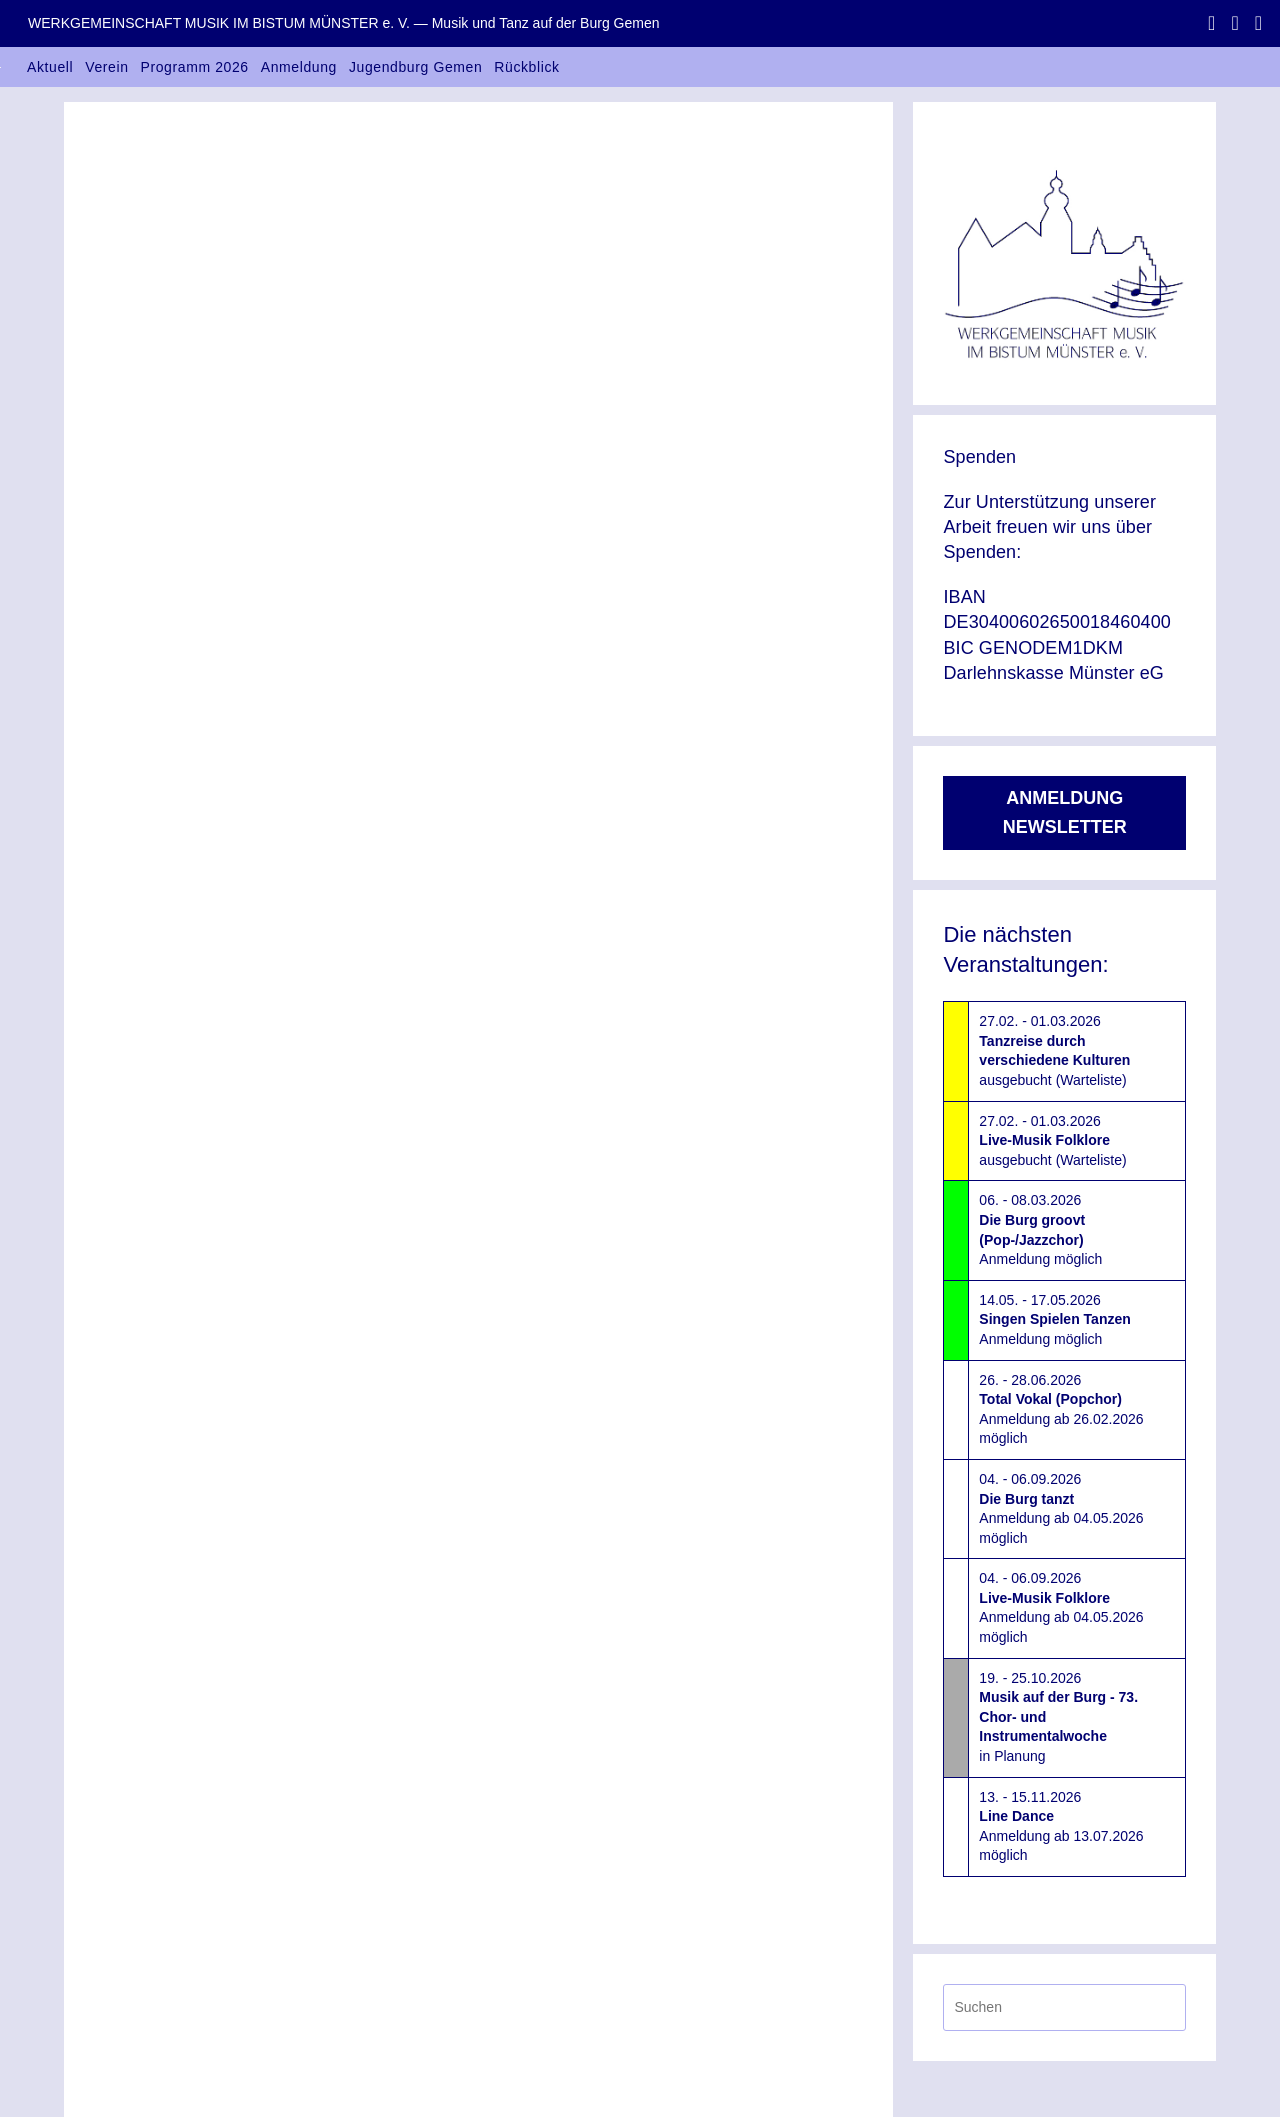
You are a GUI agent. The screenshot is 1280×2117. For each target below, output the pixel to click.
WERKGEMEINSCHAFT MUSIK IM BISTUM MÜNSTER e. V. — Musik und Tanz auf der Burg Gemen (343, 23)
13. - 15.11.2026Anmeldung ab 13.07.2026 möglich (1061, 1826)
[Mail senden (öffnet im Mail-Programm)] (1254, 23)
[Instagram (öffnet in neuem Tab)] (1234, 23)
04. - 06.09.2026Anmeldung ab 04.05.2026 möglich (1061, 1508)
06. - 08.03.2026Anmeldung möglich (1040, 1229)
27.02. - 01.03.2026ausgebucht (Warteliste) (1054, 1050)
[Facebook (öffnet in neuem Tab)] (1211, 23)
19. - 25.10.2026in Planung (1058, 1717)
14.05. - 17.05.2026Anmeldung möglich (1054, 1319)
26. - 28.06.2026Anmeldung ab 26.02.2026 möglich (1061, 1409)
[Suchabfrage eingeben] (1064, 2007)
